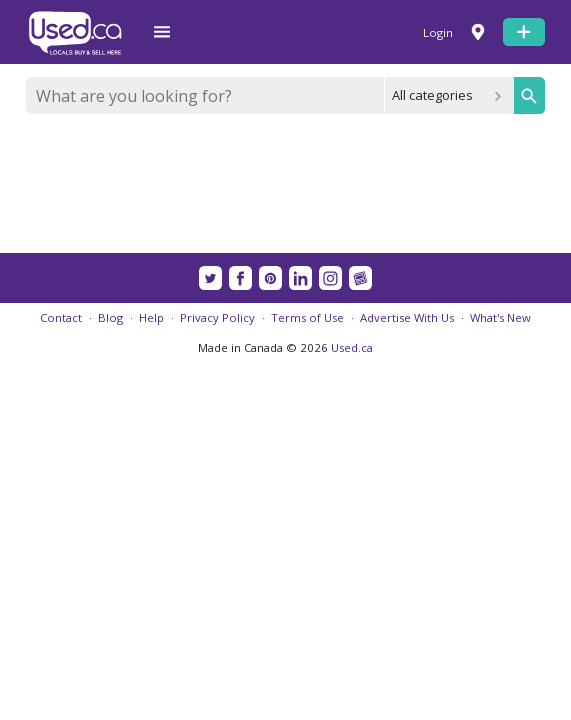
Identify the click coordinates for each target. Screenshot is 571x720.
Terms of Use (307, 317)
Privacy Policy (217, 317)
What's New (500, 317)
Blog (110, 317)
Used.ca (352, 347)
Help (151, 317)
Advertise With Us (407, 317)
